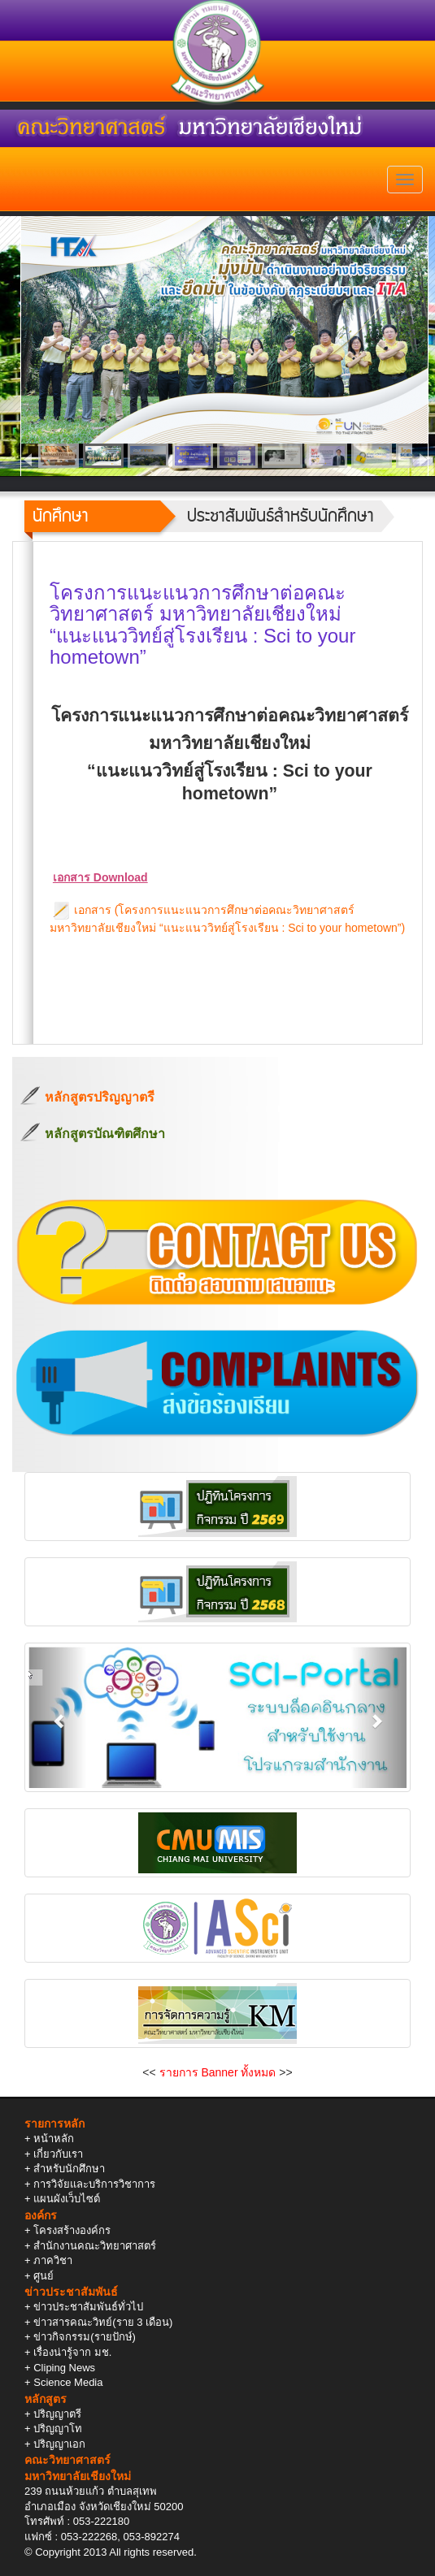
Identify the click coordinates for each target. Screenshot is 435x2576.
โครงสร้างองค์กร (72, 2230)
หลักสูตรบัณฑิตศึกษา (105, 1134)
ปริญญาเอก (59, 2444)
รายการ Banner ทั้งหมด (217, 2072)
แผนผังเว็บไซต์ (66, 2199)
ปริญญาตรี (57, 2414)
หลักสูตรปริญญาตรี (99, 1097)
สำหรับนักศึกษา (69, 2169)
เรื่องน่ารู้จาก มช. (72, 2352)
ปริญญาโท (57, 2428)
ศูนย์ (43, 2276)
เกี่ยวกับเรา (58, 2154)
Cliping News (64, 2368)
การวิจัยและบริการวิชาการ (94, 2184)
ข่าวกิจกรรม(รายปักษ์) (84, 2337)
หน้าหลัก (53, 2138)
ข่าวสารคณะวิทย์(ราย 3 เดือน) (102, 2322)
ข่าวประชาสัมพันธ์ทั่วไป (88, 2307)
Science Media (67, 2382)
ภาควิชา (52, 2260)
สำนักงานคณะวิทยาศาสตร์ (94, 2246)
